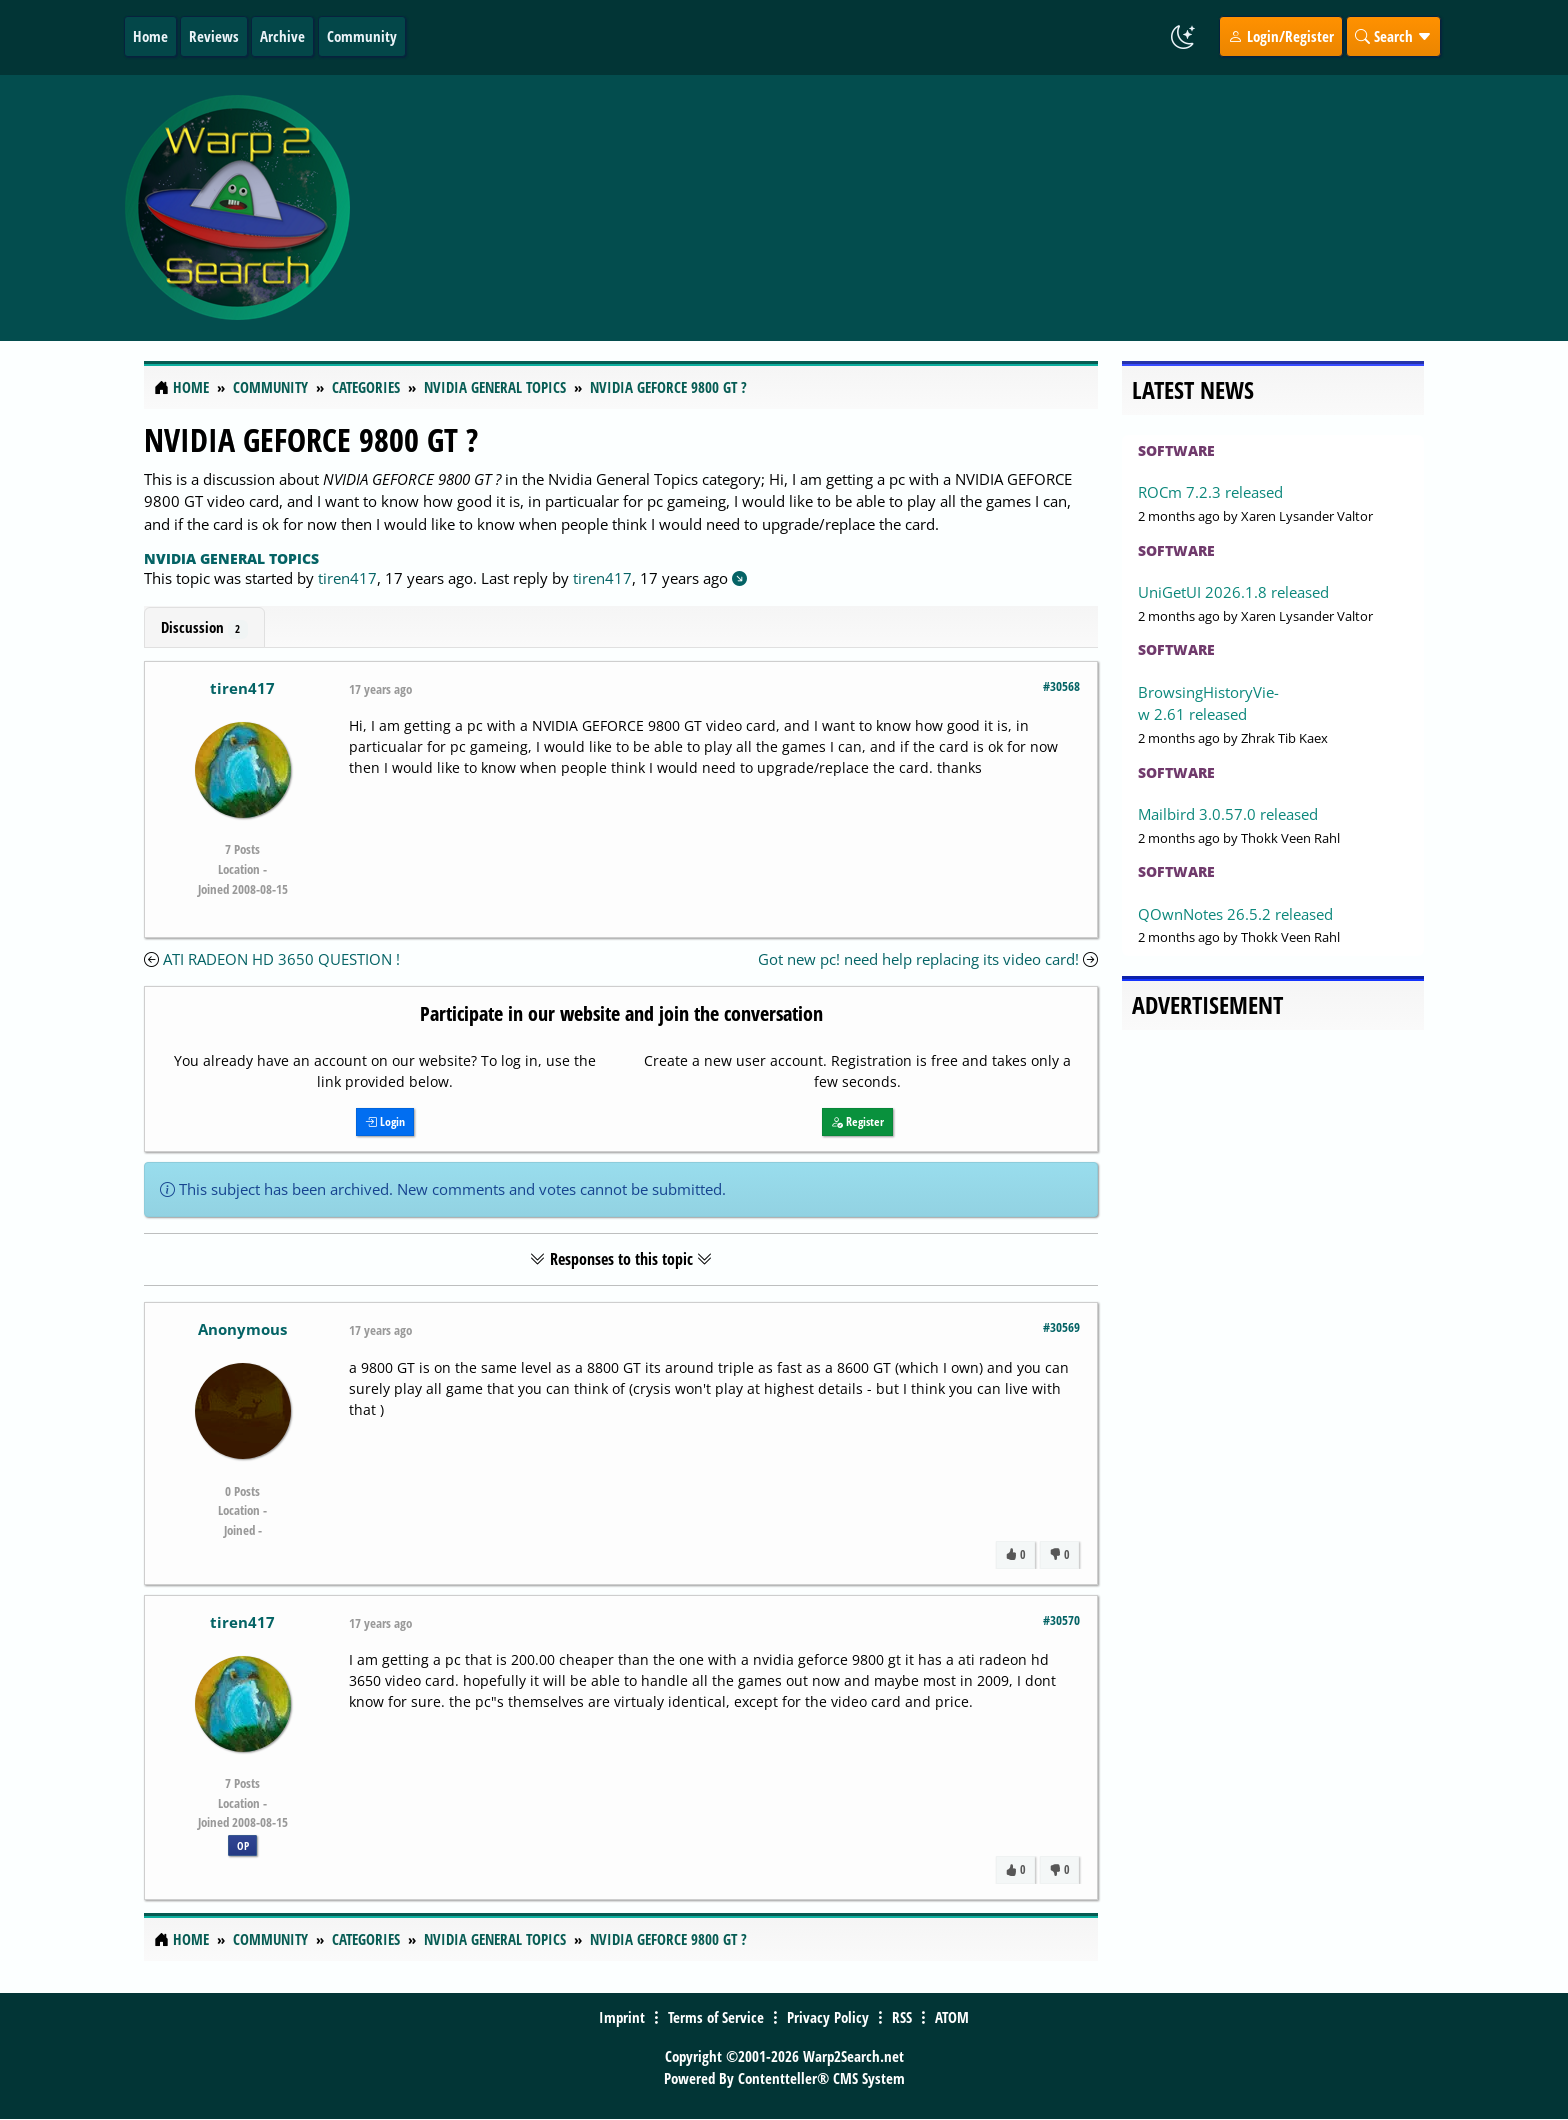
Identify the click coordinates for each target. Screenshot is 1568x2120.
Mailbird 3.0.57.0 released (1228, 814)
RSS (902, 2017)
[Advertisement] (903, 208)
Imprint (622, 2017)
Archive (282, 36)
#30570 (1061, 1620)
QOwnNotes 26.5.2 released (1235, 914)
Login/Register (1281, 36)
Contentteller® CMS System (821, 2078)
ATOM (952, 2017)
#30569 (1061, 1327)
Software (1176, 450)
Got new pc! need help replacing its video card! (918, 959)
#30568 (1061, 686)
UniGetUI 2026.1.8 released (1233, 592)
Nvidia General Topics (231, 558)
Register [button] (857, 1121)
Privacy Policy (828, 2017)
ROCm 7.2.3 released (1210, 492)
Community (362, 36)
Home (150, 36)
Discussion (204, 627)
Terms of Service (716, 2017)
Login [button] (385, 1121)
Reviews (214, 36)
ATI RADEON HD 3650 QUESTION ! (281, 959)
